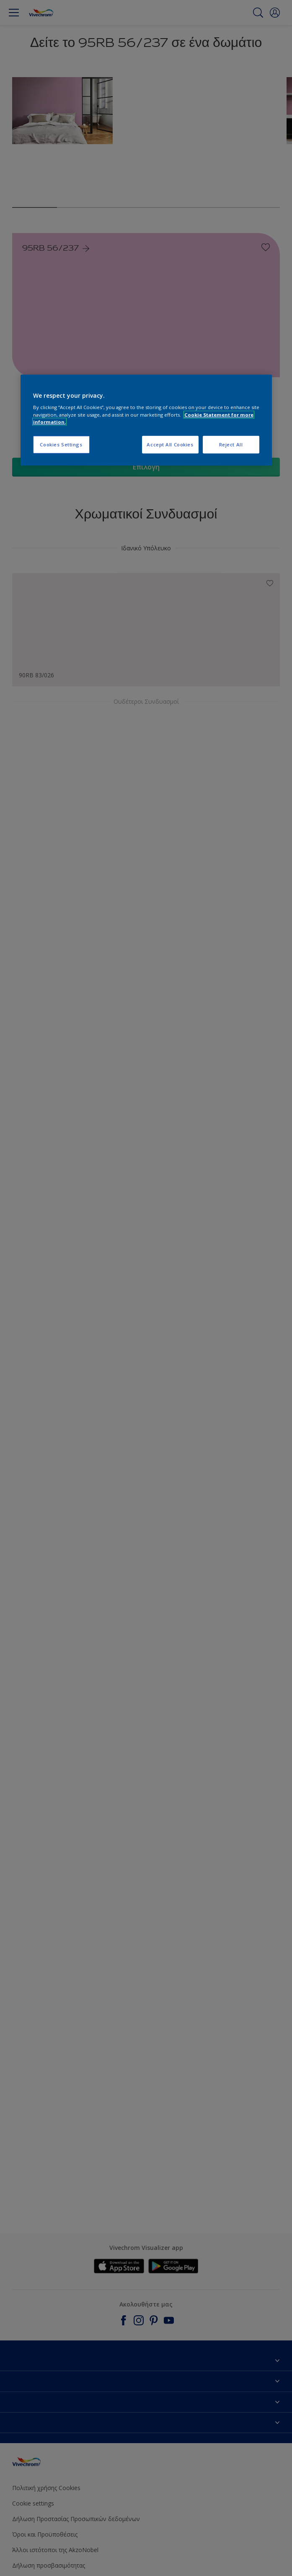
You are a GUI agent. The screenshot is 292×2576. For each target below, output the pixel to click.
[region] (146, 420)
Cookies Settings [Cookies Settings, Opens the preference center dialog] (61, 444)
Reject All (231, 444)
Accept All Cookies (170, 444)
